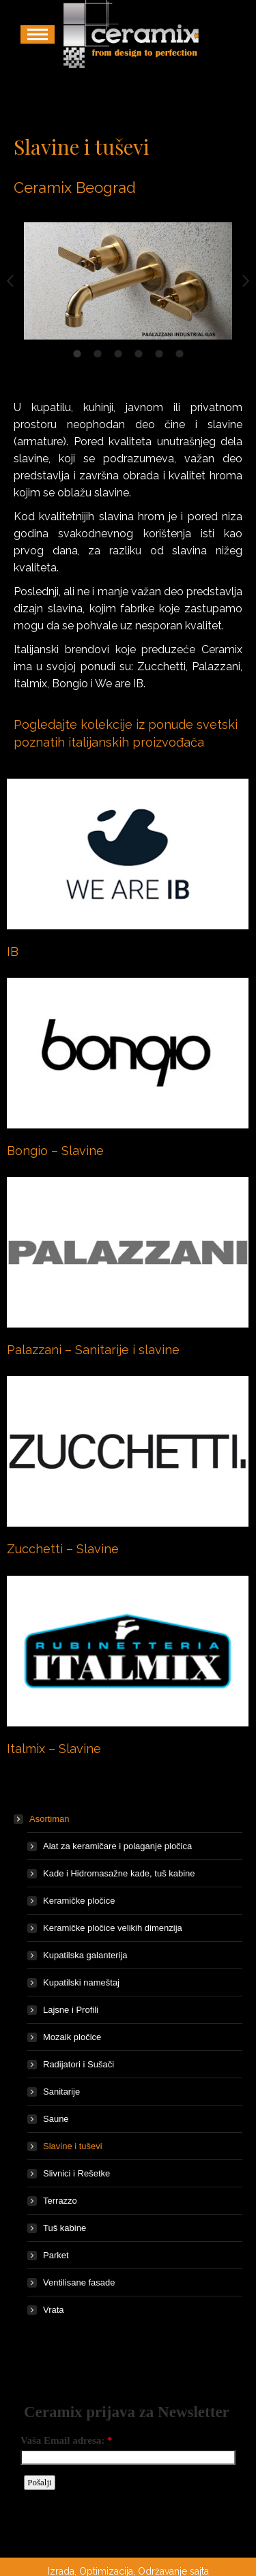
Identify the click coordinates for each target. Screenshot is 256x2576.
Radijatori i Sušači (78, 2064)
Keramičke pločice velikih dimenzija (112, 1928)
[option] (128, 281)
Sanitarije (61, 2091)
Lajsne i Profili (70, 2010)
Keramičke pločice (79, 1901)
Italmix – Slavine (54, 1748)
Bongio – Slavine (55, 1150)
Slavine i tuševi (72, 2146)
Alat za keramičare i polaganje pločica (117, 1846)
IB (12, 951)
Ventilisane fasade (79, 2282)
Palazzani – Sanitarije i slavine (93, 1350)
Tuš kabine (64, 2228)
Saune (56, 2119)
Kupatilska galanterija (85, 1955)
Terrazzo (60, 2201)
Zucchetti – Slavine (63, 1549)
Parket (56, 2255)
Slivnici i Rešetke (76, 2173)
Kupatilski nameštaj (81, 1982)
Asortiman (43, 1819)
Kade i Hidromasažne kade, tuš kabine (119, 1873)
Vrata (53, 2310)
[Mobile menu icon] (37, 34)
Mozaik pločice (72, 2037)
